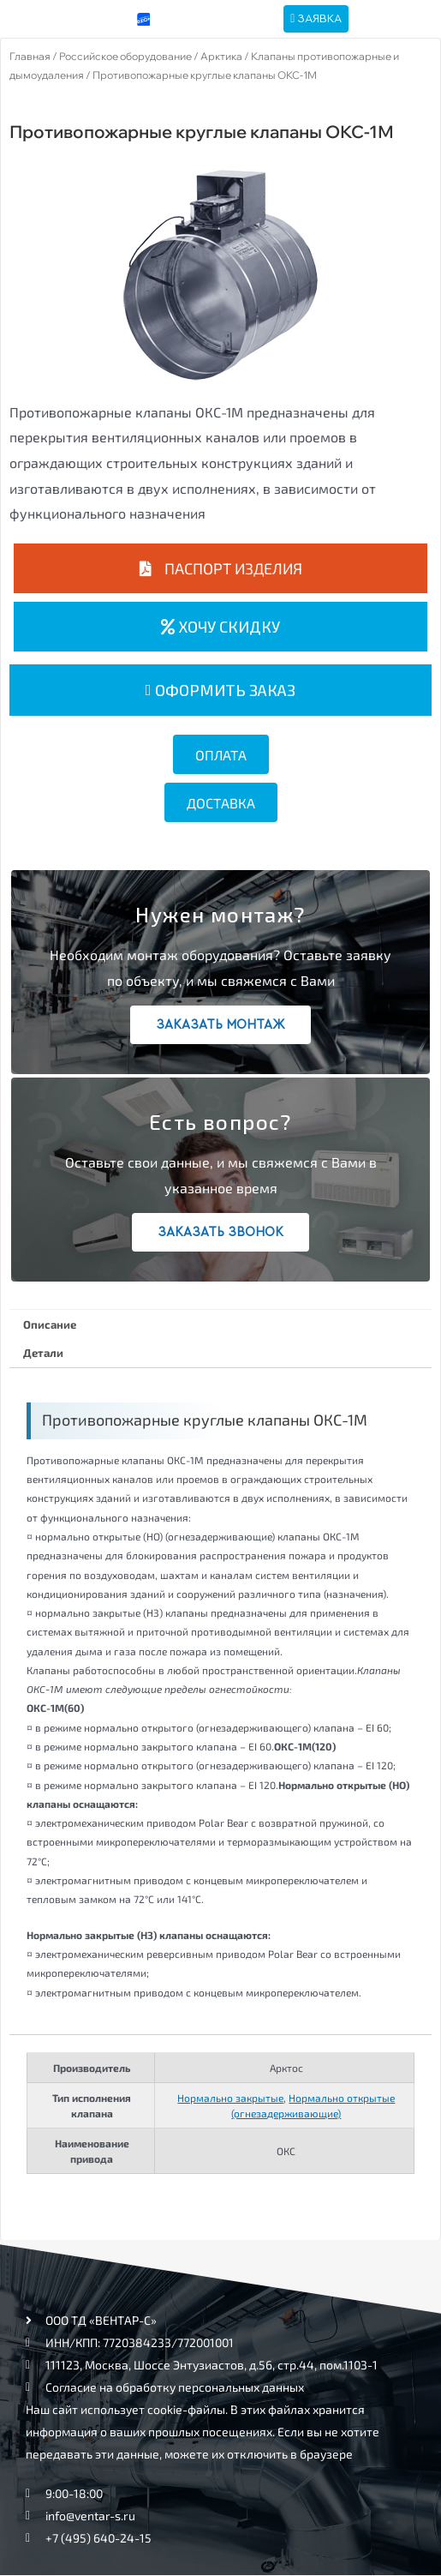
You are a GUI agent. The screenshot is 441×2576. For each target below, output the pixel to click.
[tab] (220, 1324)
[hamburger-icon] (393, 19)
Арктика (221, 56)
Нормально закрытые (230, 2098)
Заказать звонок (220, 1232)
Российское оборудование (125, 56)
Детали (43, 1353)
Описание (49, 1324)
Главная (30, 56)
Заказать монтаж (220, 1024)
